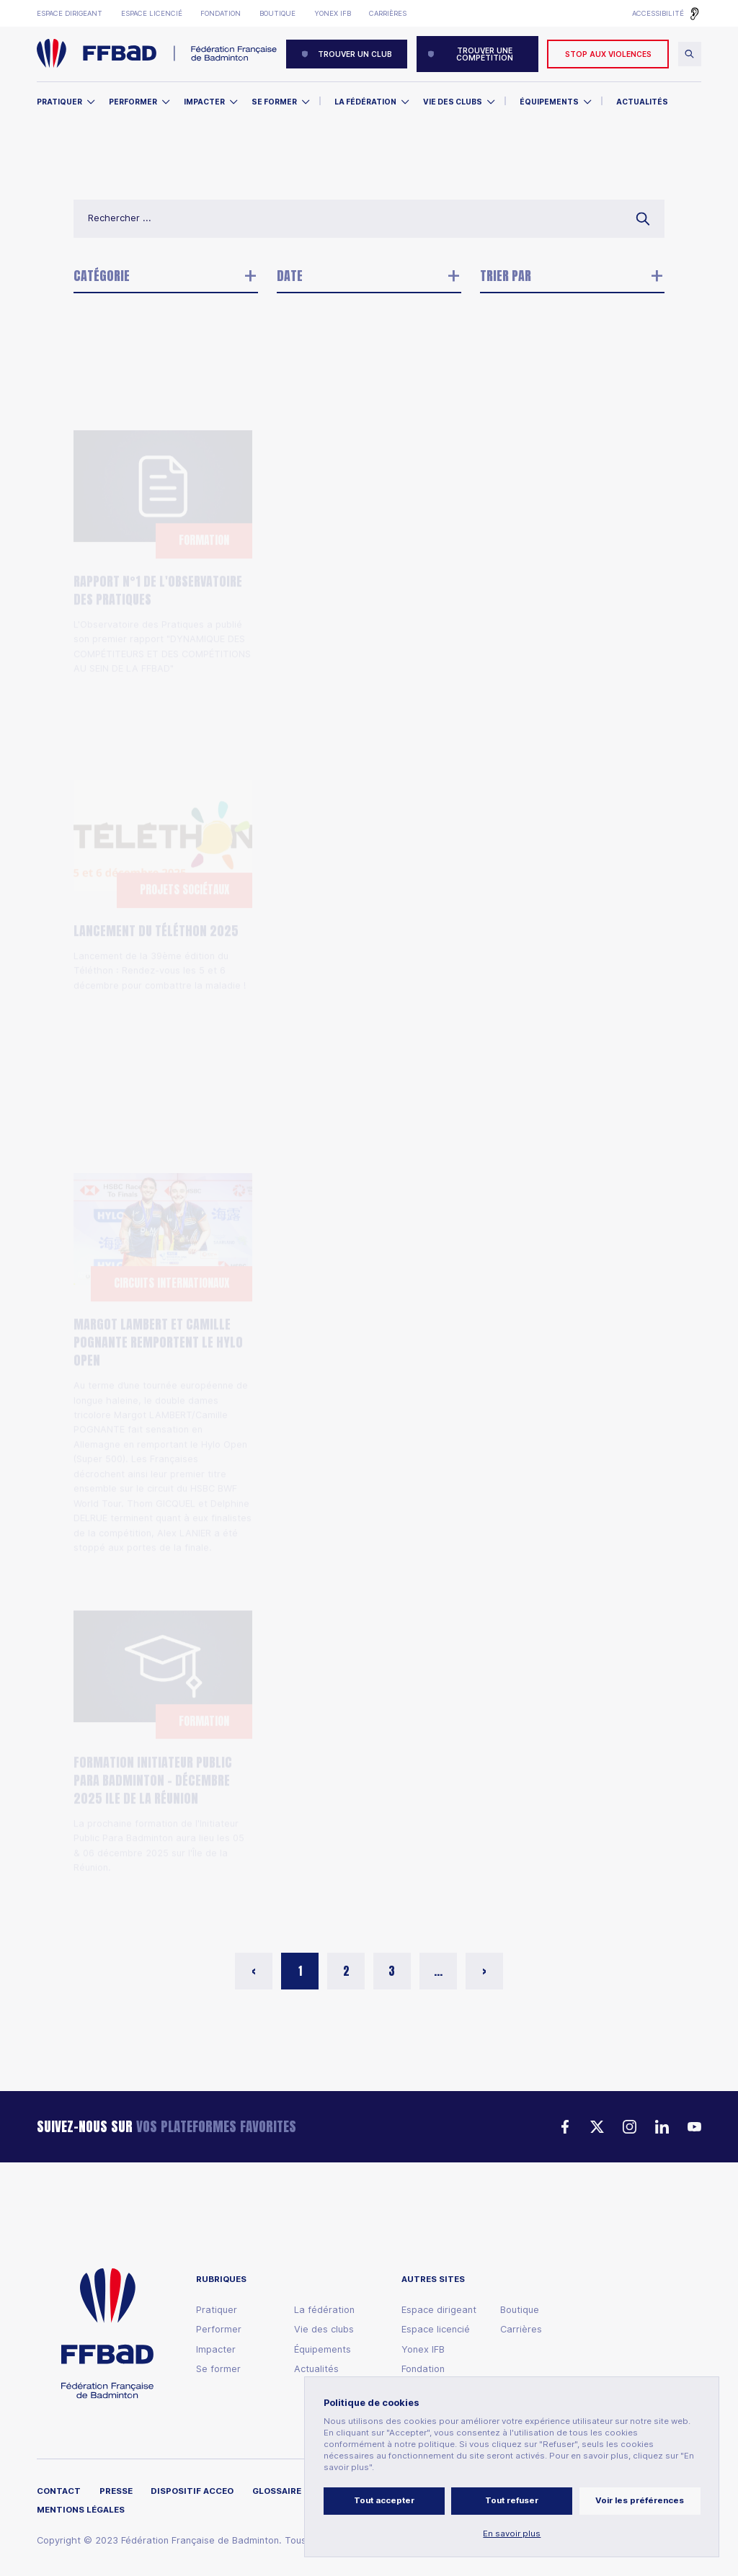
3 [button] (391, 1971)
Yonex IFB (332, 13)
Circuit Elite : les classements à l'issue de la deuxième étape (367, 1721)
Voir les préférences (639, 2500)
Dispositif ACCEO (192, 2491)
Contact (59, 2491)
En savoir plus (512, 2534)
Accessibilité (658, 13)
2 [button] (346, 1971)
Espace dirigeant (69, 13)
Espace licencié (151, 13)
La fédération (324, 2310)
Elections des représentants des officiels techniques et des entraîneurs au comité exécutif (369, 518)
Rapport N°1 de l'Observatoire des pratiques (158, 509)
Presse (116, 2491)
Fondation (220, 13)
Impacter (204, 101)
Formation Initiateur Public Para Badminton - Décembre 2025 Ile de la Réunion (153, 1709)
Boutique (277, 13)
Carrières (387, 13)
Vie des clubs (452, 101)
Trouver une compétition (470, 54)
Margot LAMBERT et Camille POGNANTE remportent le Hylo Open (158, 1271)
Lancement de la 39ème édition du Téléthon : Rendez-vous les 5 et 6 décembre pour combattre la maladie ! (160, 899)
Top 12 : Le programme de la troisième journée (564, 509)
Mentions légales (81, 2510)
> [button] (484, 1971)
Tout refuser (511, 2500)
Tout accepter (384, 2500)
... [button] (438, 1971)
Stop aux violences (608, 54)
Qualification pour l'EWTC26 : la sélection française (364, 890)
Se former (274, 101)
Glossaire (276, 2491)
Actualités (642, 101)
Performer (133, 101)
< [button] (254, 1971)
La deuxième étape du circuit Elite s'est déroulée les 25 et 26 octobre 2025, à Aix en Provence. (367, 1770)
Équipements (549, 101)
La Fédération (365, 101)
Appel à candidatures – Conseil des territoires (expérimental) (367, 1283)
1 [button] (300, 1971)
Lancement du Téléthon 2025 (156, 859)
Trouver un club (346, 54)
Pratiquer (59, 101)
